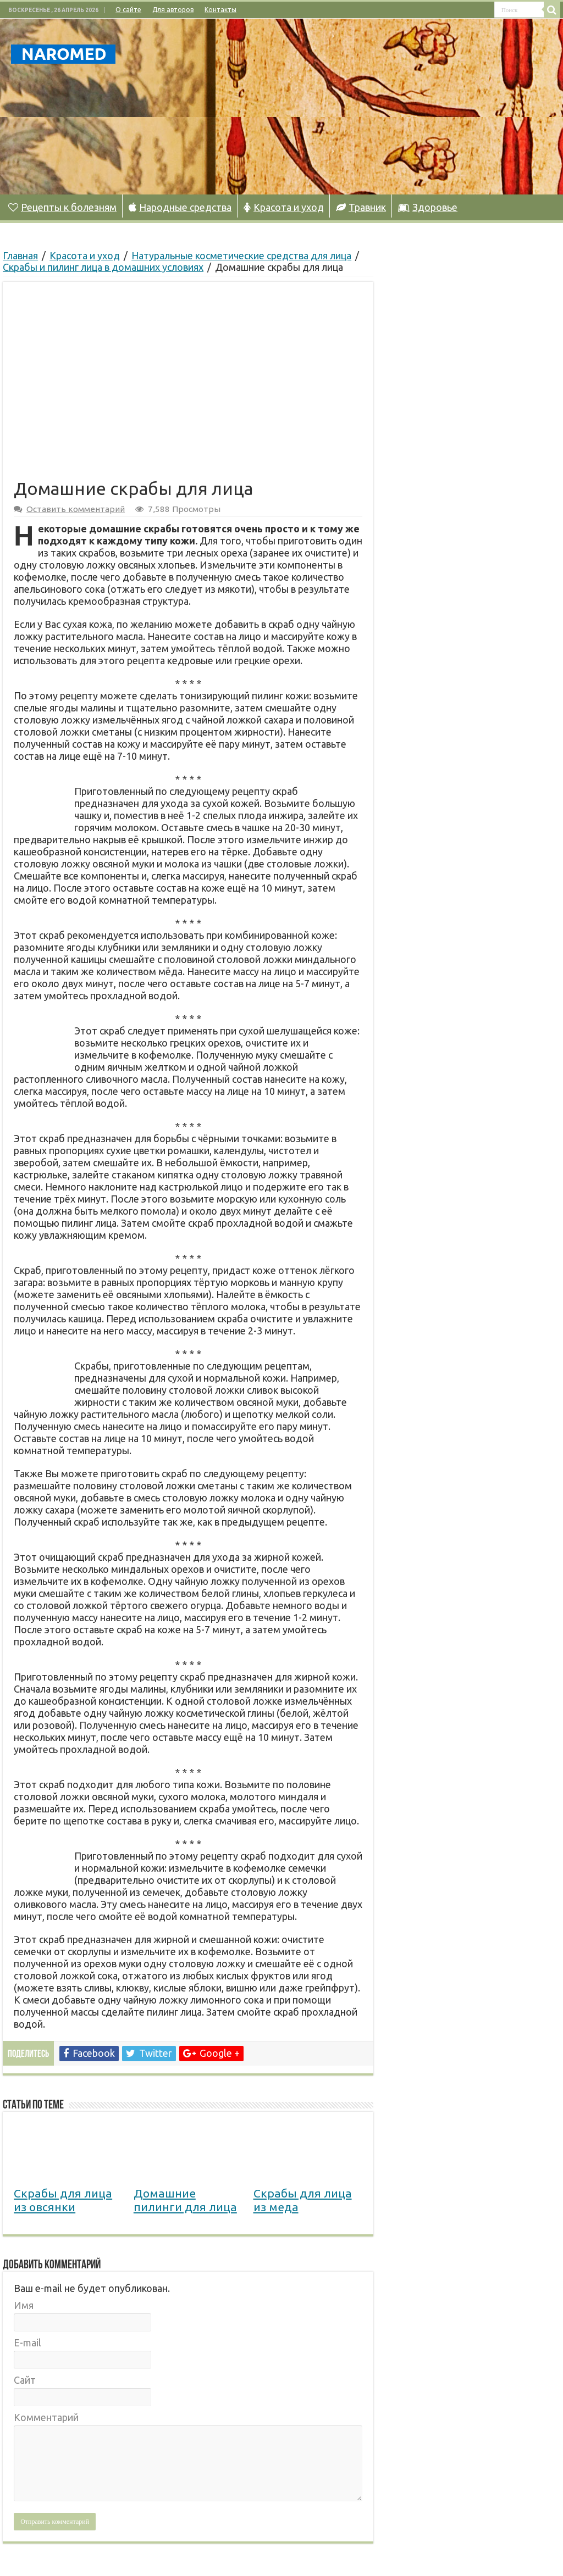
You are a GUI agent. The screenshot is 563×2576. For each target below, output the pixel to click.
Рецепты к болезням (62, 207)
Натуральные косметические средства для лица (241, 255)
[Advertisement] (352, 106)
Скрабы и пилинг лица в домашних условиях (103, 267)
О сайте (128, 9)
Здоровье (427, 207)
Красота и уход (284, 207)
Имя (24, 2305)
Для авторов (173, 9)
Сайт (25, 2379)
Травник (361, 207)
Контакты (220, 9)
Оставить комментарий (75, 509)
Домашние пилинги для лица (185, 2199)
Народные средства (180, 207)
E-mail (27, 2342)
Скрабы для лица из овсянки (63, 2199)
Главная (20, 255)
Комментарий (46, 2417)
